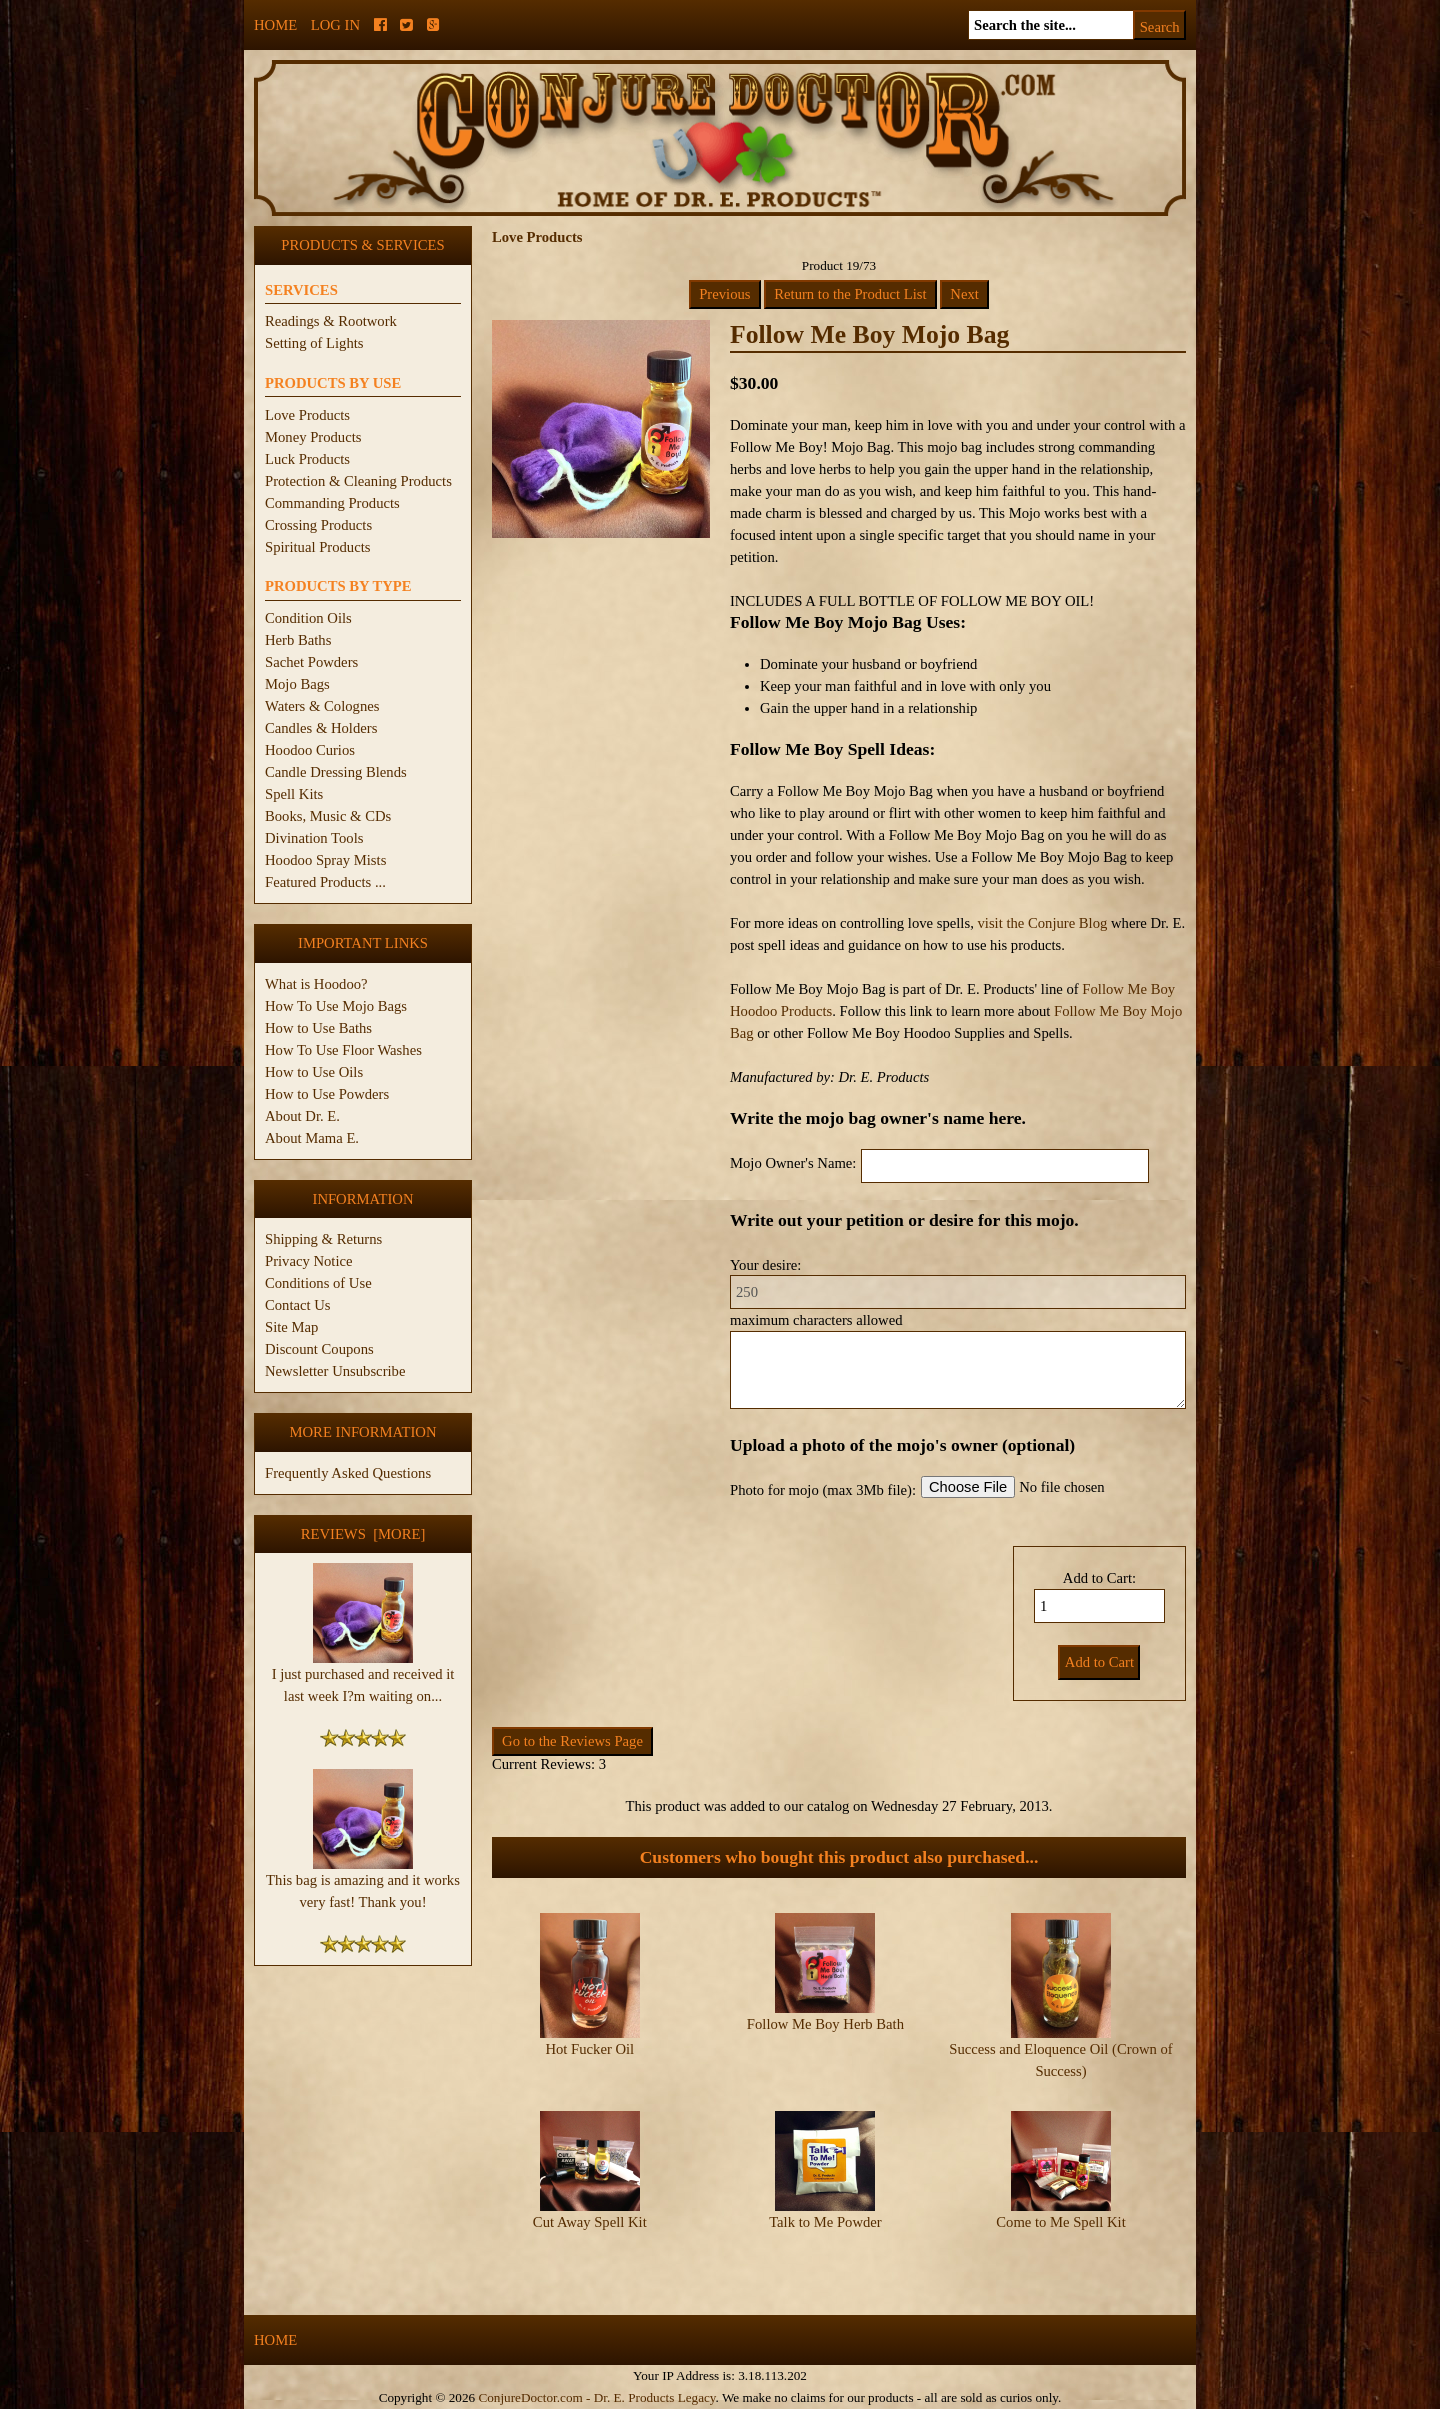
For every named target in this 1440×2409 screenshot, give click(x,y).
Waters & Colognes (322, 706)
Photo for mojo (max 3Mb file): (823, 1490)
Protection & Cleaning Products (358, 481)
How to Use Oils (314, 1072)
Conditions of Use (318, 1283)
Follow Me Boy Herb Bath (825, 2024)
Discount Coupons (319, 1349)
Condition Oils (308, 618)
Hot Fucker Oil (589, 2049)
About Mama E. (312, 1138)
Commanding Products (332, 503)
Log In (335, 25)
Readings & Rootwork (331, 321)
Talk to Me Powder (825, 2222)
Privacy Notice (309, 1261)
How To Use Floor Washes (343, 1050)
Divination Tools (314, 838)
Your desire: (765, 1265)
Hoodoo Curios (310, 750)
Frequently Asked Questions (348, 1473)
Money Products (313, 437)
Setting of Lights (314, 343)
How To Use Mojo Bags (336, 1006)
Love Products (307, 415)
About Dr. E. (302, 1116)
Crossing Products (318, 525)
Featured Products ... (325, 882)
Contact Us (298, 1305)
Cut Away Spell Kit (590, 2222)
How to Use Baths (318, 1028)
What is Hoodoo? (316, 984)
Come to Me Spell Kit (1060, 2222)
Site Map (291, 1327)
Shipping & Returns (323, 1239)
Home (275, 25)
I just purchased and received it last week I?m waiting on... (363, 1677)
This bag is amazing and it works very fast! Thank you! (363, 1883)
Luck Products (307, 459)
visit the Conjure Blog (1042, 923)
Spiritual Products (317, 547)
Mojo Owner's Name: (793, 1163)
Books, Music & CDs (328, 816)
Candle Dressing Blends (336, 772)
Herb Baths (298, 640)
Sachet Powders (311, 662)
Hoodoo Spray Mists (325, 860)
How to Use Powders (327, 1094)
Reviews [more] (363, 1534)
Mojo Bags (297, 684)
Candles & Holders (321, 728)
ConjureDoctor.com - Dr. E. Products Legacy (596, 2397)
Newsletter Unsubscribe (335, 1371)
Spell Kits (294, 794)
